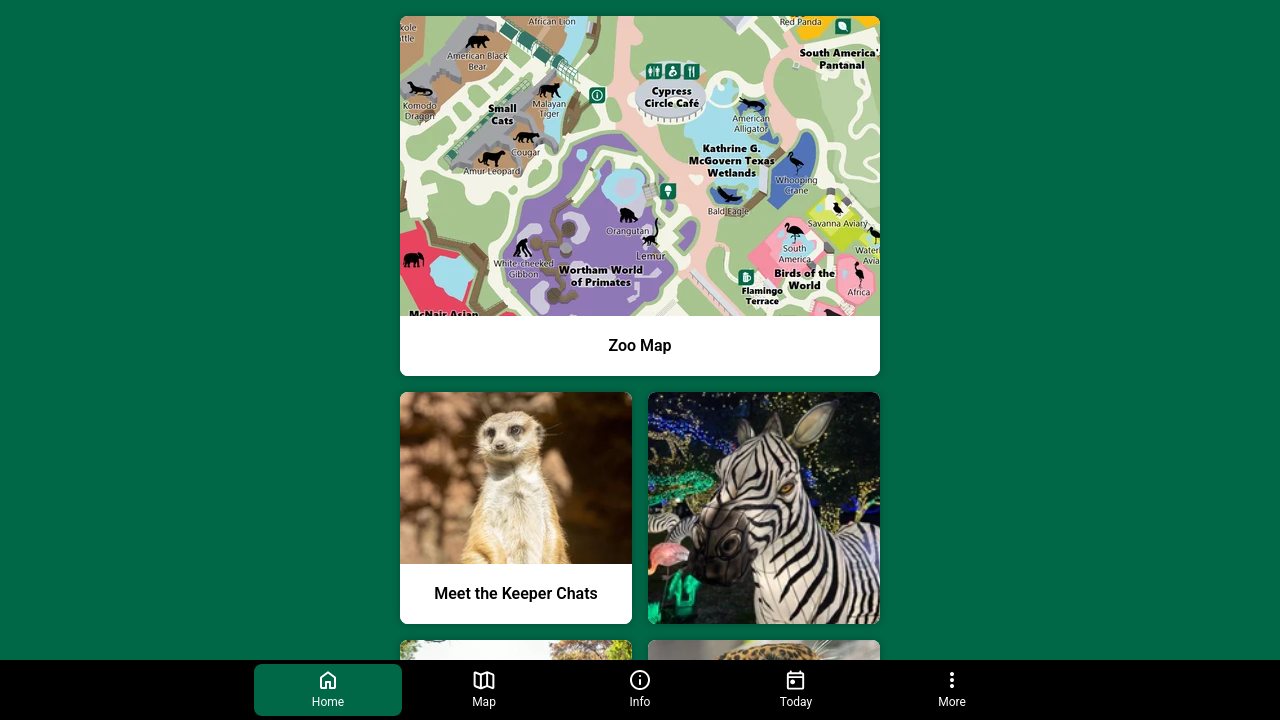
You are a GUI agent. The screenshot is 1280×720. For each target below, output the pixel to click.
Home (328, 688)
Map (484, 688)
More (952, 688)
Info (640, 688)
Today (796, 688)
